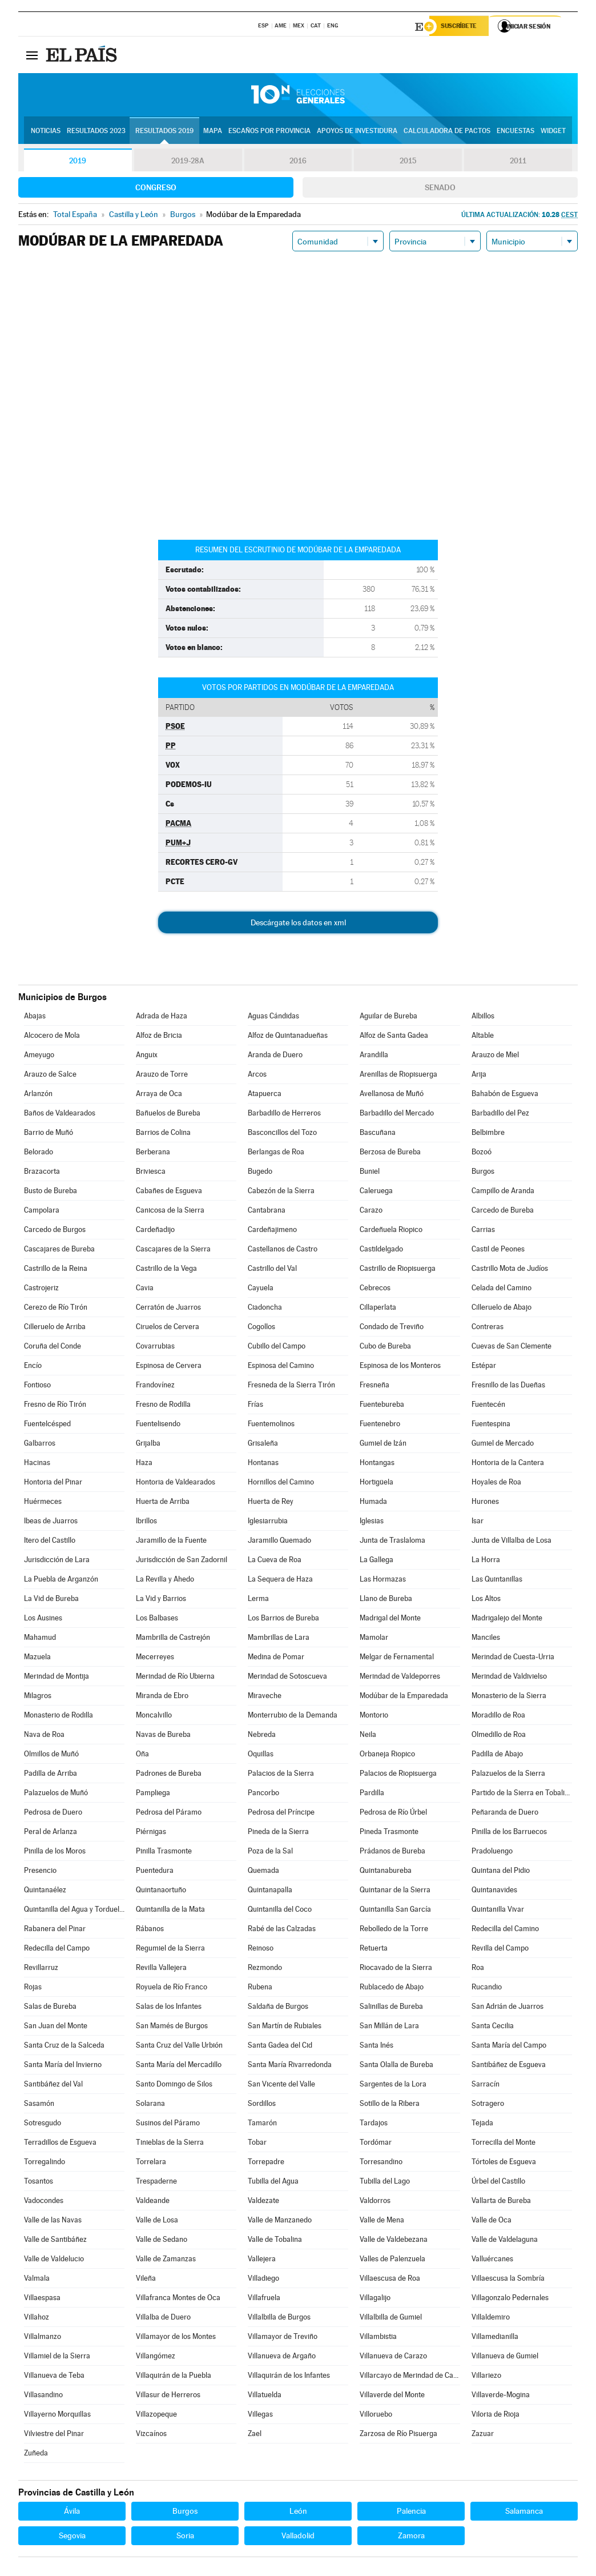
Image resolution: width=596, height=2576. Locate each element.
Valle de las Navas (53, 2221)
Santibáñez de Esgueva (509, 2066)
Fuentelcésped (47, 1425)
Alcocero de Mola (52, 1037)
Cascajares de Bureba (59, 1250)
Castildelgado (381, 1250)
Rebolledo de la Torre (394, 1930)
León (298, 2512)
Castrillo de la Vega (166, 1270)
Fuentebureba (382, 1406)
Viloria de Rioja (496, 2416)
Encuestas (515, 132)
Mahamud (40, 1639)
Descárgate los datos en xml (298, 924)
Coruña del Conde (52, 1347)
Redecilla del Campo (57, 1949)
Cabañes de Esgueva (169, 1192)
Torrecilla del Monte (503, 2144)
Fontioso (37, 1386)
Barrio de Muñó (48, 1134)
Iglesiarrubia (268, 1522)
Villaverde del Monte (392, 2396)
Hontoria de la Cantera (508, 1464)
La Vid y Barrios (161, 1600)
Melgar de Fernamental (397, 1658)
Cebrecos (375, 1289)
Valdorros (375, 2202)
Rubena (260, 1988)
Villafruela (264, 2299)
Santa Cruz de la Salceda (64, 2047)
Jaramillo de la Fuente (171, 1542)
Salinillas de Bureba (391, 2008)
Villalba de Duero (163, 2318)
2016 (298, 162)
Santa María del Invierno (63, 2066)
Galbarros (39, 1445)
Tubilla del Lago (385, 2182)
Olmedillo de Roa (499, 1736)
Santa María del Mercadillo (179, 2066)
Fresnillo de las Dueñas (508, 1386)
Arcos (257, 1076)
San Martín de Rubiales (284, 2027)
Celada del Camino (501, 1289)
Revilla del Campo (500, 1949)
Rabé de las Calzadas (282, 1930)
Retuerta (374, 1949)
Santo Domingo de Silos (174, 2085)
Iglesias (372, 1522)
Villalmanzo (42, 2338)
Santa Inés (376, 2047)
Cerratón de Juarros (168, 1309)
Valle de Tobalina (275, 2241)
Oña (142, 1755)
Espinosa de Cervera (169, 1367)
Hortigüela (376, 1483)
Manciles (486, 1639)
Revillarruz (41, 1969)
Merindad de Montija (56, 1678)
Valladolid (298, 2537)
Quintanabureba (386, 1872)
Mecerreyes (155, 1658)
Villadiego (263, 2280)
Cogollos (261, 1328)
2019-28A (188, 162)
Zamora (411, 2537)
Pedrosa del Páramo (169, 1813)
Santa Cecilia (493, 2027)
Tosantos (38, 2182)
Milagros (37, 1697)
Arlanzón (38, 1095)
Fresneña (374, 1386)
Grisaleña (263, 1445)
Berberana (153, 1153)
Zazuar (483, 2435)
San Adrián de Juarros (507, 2008)
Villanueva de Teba (54, 2377)
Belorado (38, 1153)
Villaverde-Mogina (501, 2396)
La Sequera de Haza (280, 1580)
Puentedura (155, 1872)
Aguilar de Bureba (388, 1017)
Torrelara (151, 2163)
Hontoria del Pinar (53, 1483)
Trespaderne (156, 2182)
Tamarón (262, 2124)
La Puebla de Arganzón (61, 1580)
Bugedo (260, 1173)
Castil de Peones (498, 1250)
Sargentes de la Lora (393, 2085)
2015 (408, 162)
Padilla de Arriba (50, 1775)
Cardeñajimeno (272, 1231)
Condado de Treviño (392, 1328)
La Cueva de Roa (274, 1561)
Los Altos (486, 1600)
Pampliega (153, 1794)
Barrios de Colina (163, 1134)
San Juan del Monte (55, 2027)
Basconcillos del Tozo (282, 1134)
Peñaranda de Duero (505, 1813)
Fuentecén (488, 1406)
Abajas (35, 1017)
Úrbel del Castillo (498, 2182)
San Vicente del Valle (281, 2085)
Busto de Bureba (50, 1192)
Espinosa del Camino (281, 1367)
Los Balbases (157, 1619)
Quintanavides (494, 1891)
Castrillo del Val (272, 1270)
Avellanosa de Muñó (392, 1095)
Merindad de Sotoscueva (287, 1678)
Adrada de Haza (161, 1017)
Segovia (72, 2537)
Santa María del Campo (509, 2047)
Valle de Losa (157, 2221)
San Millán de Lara (389, 2027)
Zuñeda (36, 2454)
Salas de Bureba (50, 2008)
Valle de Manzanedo (280, 2221)
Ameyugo (39, 1056)
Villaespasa (42, 2299)
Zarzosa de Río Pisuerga (398, 2435)
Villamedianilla (495, 2338)
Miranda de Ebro (162, 1697)
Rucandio (487, 1988)
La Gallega (376, 1561)
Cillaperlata (378, 1309)
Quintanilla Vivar (498, 1911)
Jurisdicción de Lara (57, 1561)
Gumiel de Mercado (503, 1445)
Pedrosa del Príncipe (281, 1813)
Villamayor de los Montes (176, 2338)
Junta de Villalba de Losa (511, 1542)
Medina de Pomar (276, 1658)
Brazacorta (42, 1173)
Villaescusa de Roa (390, 2280)
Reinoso (260, 1949)
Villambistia (378, 2338)
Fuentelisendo (158, 1425)
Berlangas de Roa (276, 1153)
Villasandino (43, 2396)
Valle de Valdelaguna (505, 2241)
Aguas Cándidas (273, 1017)
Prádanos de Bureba (392, 1852)
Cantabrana (266, 1211)
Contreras (488, 1328)
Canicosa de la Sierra (170, 1211)
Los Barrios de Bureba (283, 1619)
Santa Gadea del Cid (280, 2047)
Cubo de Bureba (385, 1347)
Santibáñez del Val (53, 2085)
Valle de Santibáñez (55, 2241)
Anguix (147, 1056)
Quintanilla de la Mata (170, 1911)
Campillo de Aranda (503, 1192)
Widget (553, 132)
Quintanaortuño (161, 1891)
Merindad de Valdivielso (509, 1678)
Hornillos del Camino (281, 1483)
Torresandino (381, 2163)
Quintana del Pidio (501, 1872)
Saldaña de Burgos (278, 2008)
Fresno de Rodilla (163, 1406)
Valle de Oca (492, 2221)
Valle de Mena (382, 2221)
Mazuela (37, 1658)
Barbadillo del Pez (500, 1114)
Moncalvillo (154, 1716)
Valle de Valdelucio (54, 2260)
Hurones (485, 1503)
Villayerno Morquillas (57, 2416)
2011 (518, 162)
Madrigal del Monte (390, 1619)
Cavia (145, 1289)
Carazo (371, 1211)
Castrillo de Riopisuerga (398, 1270)
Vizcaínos (151, 2435)
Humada (373, 1503)
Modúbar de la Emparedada (404, 1697)
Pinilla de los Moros (55, 1852)
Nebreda (262, 1736)
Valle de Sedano (161, 2241)
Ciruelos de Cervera (167, 1328)
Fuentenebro (380, 1425)
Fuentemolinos (271, 1425)
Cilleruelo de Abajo (501, 1309)
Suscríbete (462, 27)
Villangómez (155, 2357)
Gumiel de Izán (383, 1445)
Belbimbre (488, 1134)
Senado (440, 189)
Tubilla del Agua (273, 2182)
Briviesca (151, 1173)
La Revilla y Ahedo (165, 1580)
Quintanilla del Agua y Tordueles (74, 1911)
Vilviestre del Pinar (54, 2435)
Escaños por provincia (269, 132)
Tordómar (376, 2144)
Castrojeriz (41, 1289)
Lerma (258, 1600)
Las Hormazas (383, 1580)
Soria (185, 2537)
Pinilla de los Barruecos (509, 1833)
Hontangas (377, 1464)
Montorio (374, 1716)
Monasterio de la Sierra (509, 1697)
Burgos (483, 1173)
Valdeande (153, 2202)
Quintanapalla (270, 1891)
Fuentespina (491, 1425)
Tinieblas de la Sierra (170, 2144)
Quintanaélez (45, 1891)
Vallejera (262, 2260)
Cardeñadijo (155, 1231)
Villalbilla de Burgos (279, 2318)
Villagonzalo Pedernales (510, 2299)
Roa (478, 1969)
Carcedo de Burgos (55, 1231)
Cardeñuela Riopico (391, 1231)
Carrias (483, 1231)
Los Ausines (43, 1619)
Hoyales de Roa (496, 1483)
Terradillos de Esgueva (60, 2144)
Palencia (411, 2512)
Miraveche (264, 1697)
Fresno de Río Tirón (55, 1406)
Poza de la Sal (270, 1852)
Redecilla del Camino (505, 1930)
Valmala (37, 2280)
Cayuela (260, 1289)
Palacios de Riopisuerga (398, 1775)
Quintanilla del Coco (280, 1911)
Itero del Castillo (49, 1542)
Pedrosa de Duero (53, 1813)
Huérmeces (43, 1503)
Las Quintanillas (497, 1580)
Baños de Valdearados (59, 1114)
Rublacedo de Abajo (392, 1988)
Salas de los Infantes (169, 2008)
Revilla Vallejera (161, 1969)
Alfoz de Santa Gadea (394, 1037)
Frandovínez (155, 1386)
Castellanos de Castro (282, 1250)
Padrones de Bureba (169, 1775)
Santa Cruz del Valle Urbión (179, 2047)
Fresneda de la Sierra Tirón (291, 1386)
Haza (144, 1464)
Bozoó (482, 1153)
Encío (33, 1367)
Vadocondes (43, 2202)
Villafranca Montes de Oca (178, 2299)
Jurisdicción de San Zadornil (181, 1561)
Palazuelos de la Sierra (508, 1775)
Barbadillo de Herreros (284, 1114)
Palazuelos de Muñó (56, 1794)
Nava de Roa (44, 1736)
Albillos (483, 1017)
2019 (78, 162)
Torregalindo (44, 2163)
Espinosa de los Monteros (400, 1367)
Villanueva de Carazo (393, 2357)
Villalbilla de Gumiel (391, 2318)
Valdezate (263, 2202)
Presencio (40, 1872)
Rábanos (150, 1930)
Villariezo (486, 2377)
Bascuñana (378, 1134)
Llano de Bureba (386, 1600)
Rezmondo (265, 1969)
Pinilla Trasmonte (164, 1852)
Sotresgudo (42, 2124)
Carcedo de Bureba (503, 1211)
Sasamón (39, 2105)
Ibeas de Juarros (51, 1522)
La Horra (486, 1561)
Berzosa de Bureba (390, 1153)
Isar (478, 1522)
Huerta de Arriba (163, 1503)
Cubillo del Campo (276, 1347)
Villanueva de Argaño (282, 2357)
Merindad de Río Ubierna (175, 1678)
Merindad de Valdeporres (400, 1678)
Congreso (155, 189)
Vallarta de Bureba (501, 2202)
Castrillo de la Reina (55, 1270)
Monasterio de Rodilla (58, 1716)
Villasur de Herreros (168, 2396)
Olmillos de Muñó (51, 1755)
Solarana (150, 2105)
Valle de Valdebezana (394, 2241)
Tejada (482, 2124)
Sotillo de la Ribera (390, 2105)
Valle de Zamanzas (166, 2260)
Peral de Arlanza (50, 1833)
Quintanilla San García (395, 1911)
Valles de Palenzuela (392, 2260)
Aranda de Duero (275, 1056)
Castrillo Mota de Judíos (510, 1270)
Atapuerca (264, 1095)
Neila (368, 1736)
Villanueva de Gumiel (505, 2357)
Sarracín (486, 2085)
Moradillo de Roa (498, 1716)
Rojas (33, 1988)
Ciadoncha (265, 1309)
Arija (479, 1076)
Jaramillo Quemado (279, 1542)
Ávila (72, 2512)
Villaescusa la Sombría (508, 2280)
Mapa (212, 132)
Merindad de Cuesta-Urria (513, 1658)
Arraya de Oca (159, 1095)
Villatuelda (264, 2396)
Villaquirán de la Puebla (173, 2377)
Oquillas (260, 1755)
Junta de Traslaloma (392, 1542)
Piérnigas (151, 1833)
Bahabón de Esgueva (505, 1095)
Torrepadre (266, 2163)
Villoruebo (376, 2416)
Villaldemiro (491, 2318)
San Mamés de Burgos (172, 2027)
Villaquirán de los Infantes (289, 2377)
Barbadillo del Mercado (397, 1114)
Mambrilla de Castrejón (173, 1639)
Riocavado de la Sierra (396, 1969)
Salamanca (524, 2512)
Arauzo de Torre (162, 1076)
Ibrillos (146, 1522)
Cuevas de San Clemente (511, 1347)
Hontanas (263, 1464)
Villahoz (36, 2318)
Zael (254, 2435)
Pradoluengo (492, 1852)
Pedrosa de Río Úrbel (393, 1813)
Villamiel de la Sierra (57, 2357)
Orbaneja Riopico (387, 1755)
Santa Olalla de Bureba (396, 2066)
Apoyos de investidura (357, 132)
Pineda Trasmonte (389, 1833)
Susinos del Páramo (168, 2124)
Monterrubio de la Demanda (292, 1716)
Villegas (260, 2416)
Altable (483, 1037)
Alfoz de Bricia (159, 1037)
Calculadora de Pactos (447, 132)
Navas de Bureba (163, 1736)
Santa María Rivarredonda (290, 2066)
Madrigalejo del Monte (507, 1619)
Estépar (484, 1367)
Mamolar (374, 1639)
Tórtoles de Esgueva (504, 2163)
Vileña (146, 2280)
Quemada (263, 1872)
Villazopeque (156, 2416)
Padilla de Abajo (497, 1755)
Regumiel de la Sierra (170, 1949)
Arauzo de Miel (495, 1056)
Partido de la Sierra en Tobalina (522, 1794)
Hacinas (37, 1464)
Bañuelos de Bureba (168, 1114)
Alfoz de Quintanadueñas (288, 1037)
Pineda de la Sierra (278, 1833)
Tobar (257, 2144)
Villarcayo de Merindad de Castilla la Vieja (410, 2377)
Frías (255, 1406)
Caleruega (376, 1192)
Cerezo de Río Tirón (55, 1309)
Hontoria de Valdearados (175, 1483)
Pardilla (372, 1794)
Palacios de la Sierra (281, 1775)
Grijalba (148, 1445)
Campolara (41, 1211)
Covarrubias (155, 1347)
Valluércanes (492, 2260)
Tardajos (374, 2124)
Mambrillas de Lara (278, 1639)
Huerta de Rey (270, 1503)
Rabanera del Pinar (55, 1930)
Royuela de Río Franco (171, 1988)
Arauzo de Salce (50, 1076)
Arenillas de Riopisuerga (398, 1076)
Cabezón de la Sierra (281, 1192)
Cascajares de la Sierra (173, 1250)
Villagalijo (375, 2299)
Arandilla (374, 1056)
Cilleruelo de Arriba (55, 1328)
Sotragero (488, 2105)
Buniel (370, 1173)
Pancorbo (263, 1794)
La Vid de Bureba (51, 1600)
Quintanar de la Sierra (395, 1891)
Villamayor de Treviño (282, 2338)
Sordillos (262, 2105)
